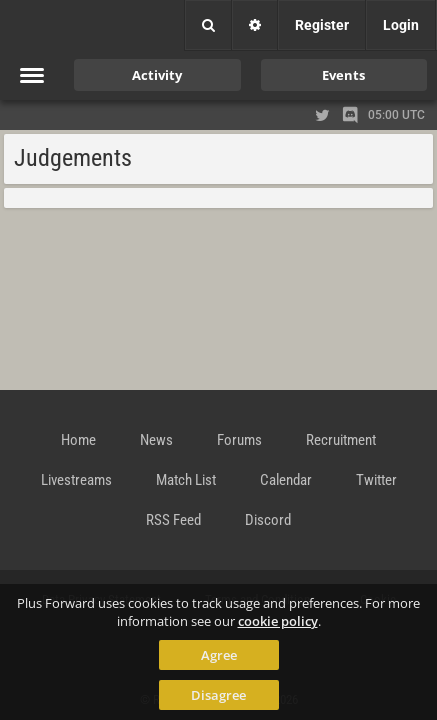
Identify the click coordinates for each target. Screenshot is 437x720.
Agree (219, 655)
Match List (186, 480)
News (156, 440)
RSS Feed (173, 520)
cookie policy (278, 621)
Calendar (286, 480)
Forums (239, 440)
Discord (268, 520)
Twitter (376, 480)
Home (78, 440)
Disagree (218, 695)
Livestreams (76, 480)
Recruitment (341, 440)
